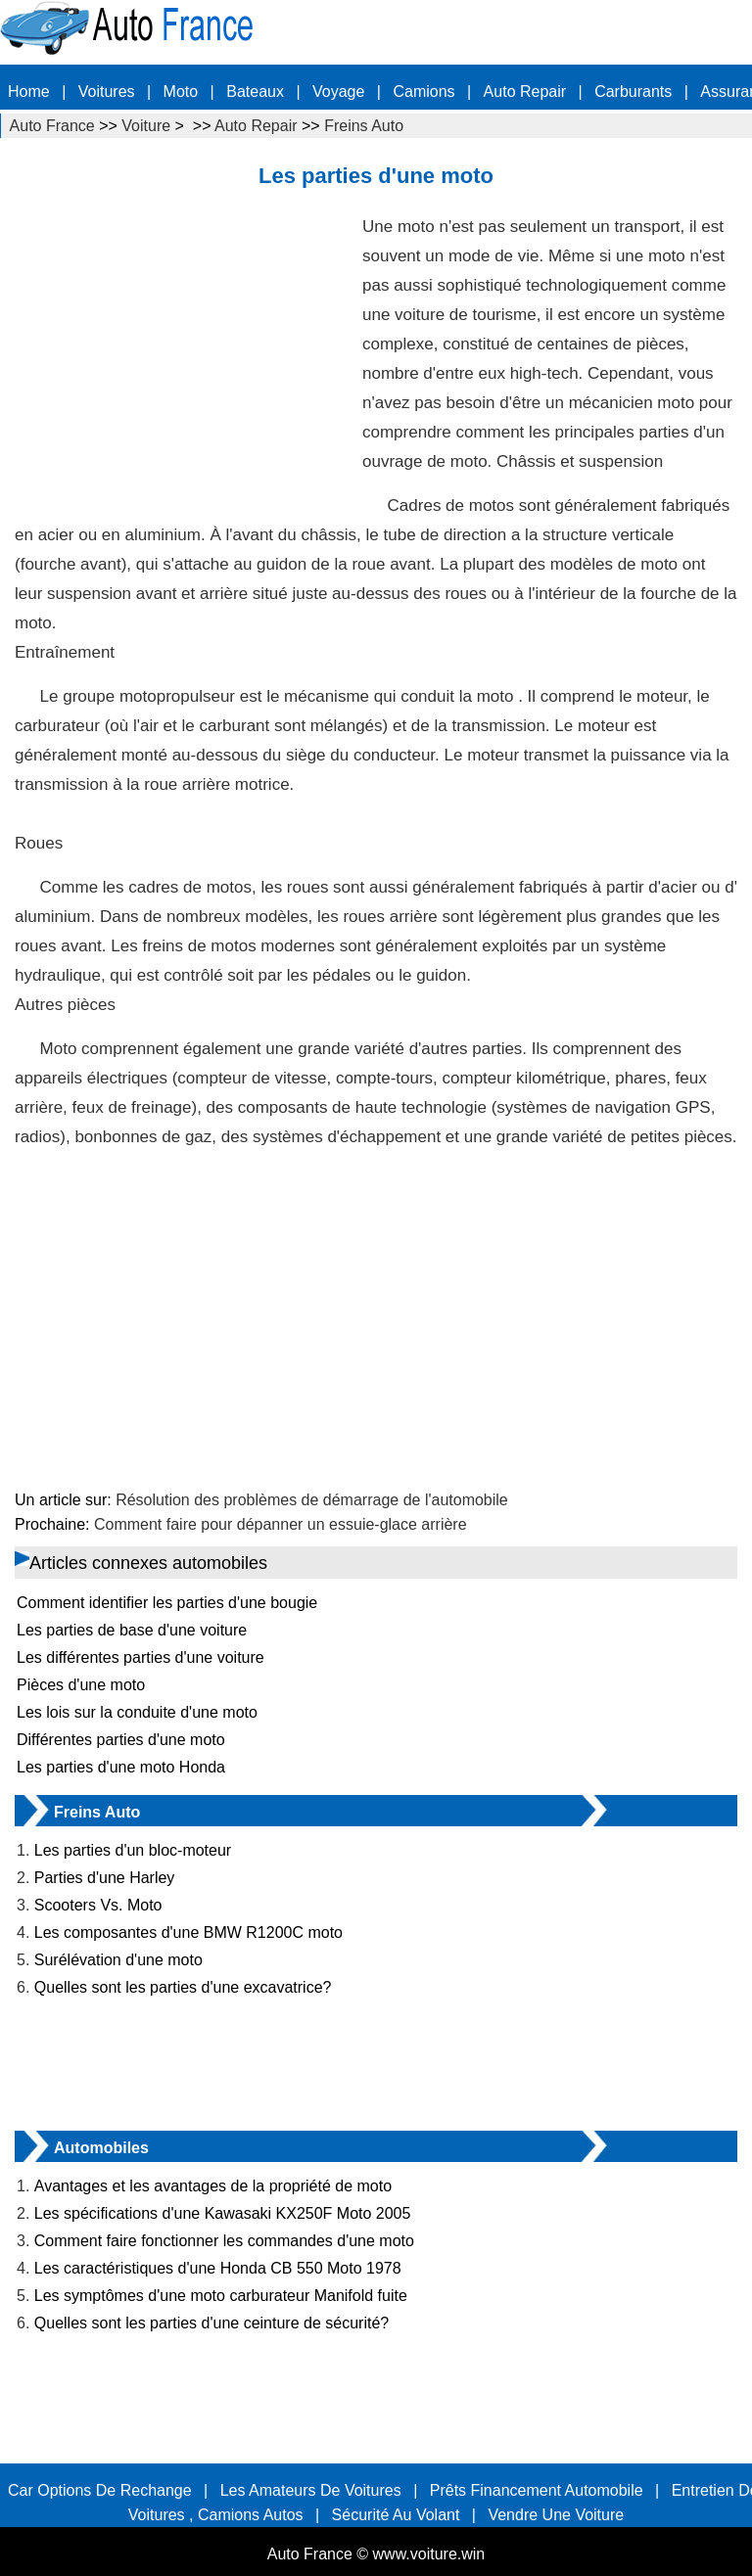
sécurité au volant (396, 2515)
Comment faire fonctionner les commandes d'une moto (224, 2240)
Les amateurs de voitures (310, 2490)
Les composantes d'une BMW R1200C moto (188, 1932)
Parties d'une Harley (104, 1877)
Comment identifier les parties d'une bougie (167, 1602)
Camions (423, 91)
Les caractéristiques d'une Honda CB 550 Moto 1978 (217, 2268)
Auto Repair (525, 91)
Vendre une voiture (556, 2515)
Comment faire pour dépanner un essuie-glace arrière (280, 1524)
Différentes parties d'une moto (121, 1739)
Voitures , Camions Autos (216, 2515)
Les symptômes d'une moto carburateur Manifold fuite (220, 2295)
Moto (181, 91)
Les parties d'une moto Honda (121, 1767)
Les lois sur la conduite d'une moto (137, 1712)
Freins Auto (363, 125)
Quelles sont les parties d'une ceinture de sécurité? (211, 2323)
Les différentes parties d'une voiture (140, 1657)
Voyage (338, 91)
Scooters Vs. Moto (98, 1905)
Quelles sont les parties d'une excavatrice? (183, 1987)
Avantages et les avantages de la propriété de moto (213, 2186)
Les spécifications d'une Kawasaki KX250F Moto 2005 (222, 2213)
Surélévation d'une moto (118, 1960)
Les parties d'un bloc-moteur (132, 1850)
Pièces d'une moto (81, 1685)
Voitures (106, 91)
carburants (633, 91)
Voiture (145, 125)
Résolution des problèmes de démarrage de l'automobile (312, 1500)
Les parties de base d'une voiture (132, 1630)
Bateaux (255, 91)
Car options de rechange (100, 2490)
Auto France (52, 125)
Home (29, 91)
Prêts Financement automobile (536, 2490)
